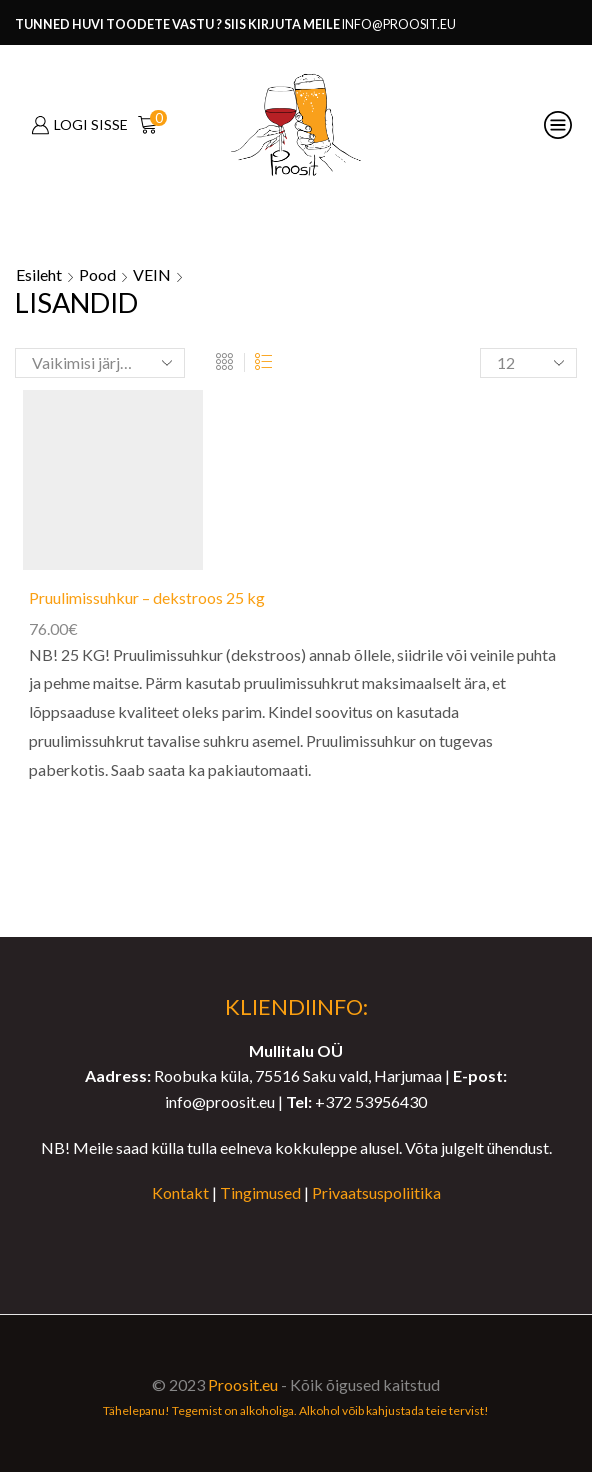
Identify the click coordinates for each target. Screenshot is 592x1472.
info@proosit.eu (399, 24)
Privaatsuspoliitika (376, 1192)
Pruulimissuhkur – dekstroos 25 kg (147, 597)
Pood (97, 274)
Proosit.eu (243, 1384)
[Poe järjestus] (100, 363)
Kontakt (180, 1192)
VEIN (152, 274)
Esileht (39, 274)
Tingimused (260, 1192)
